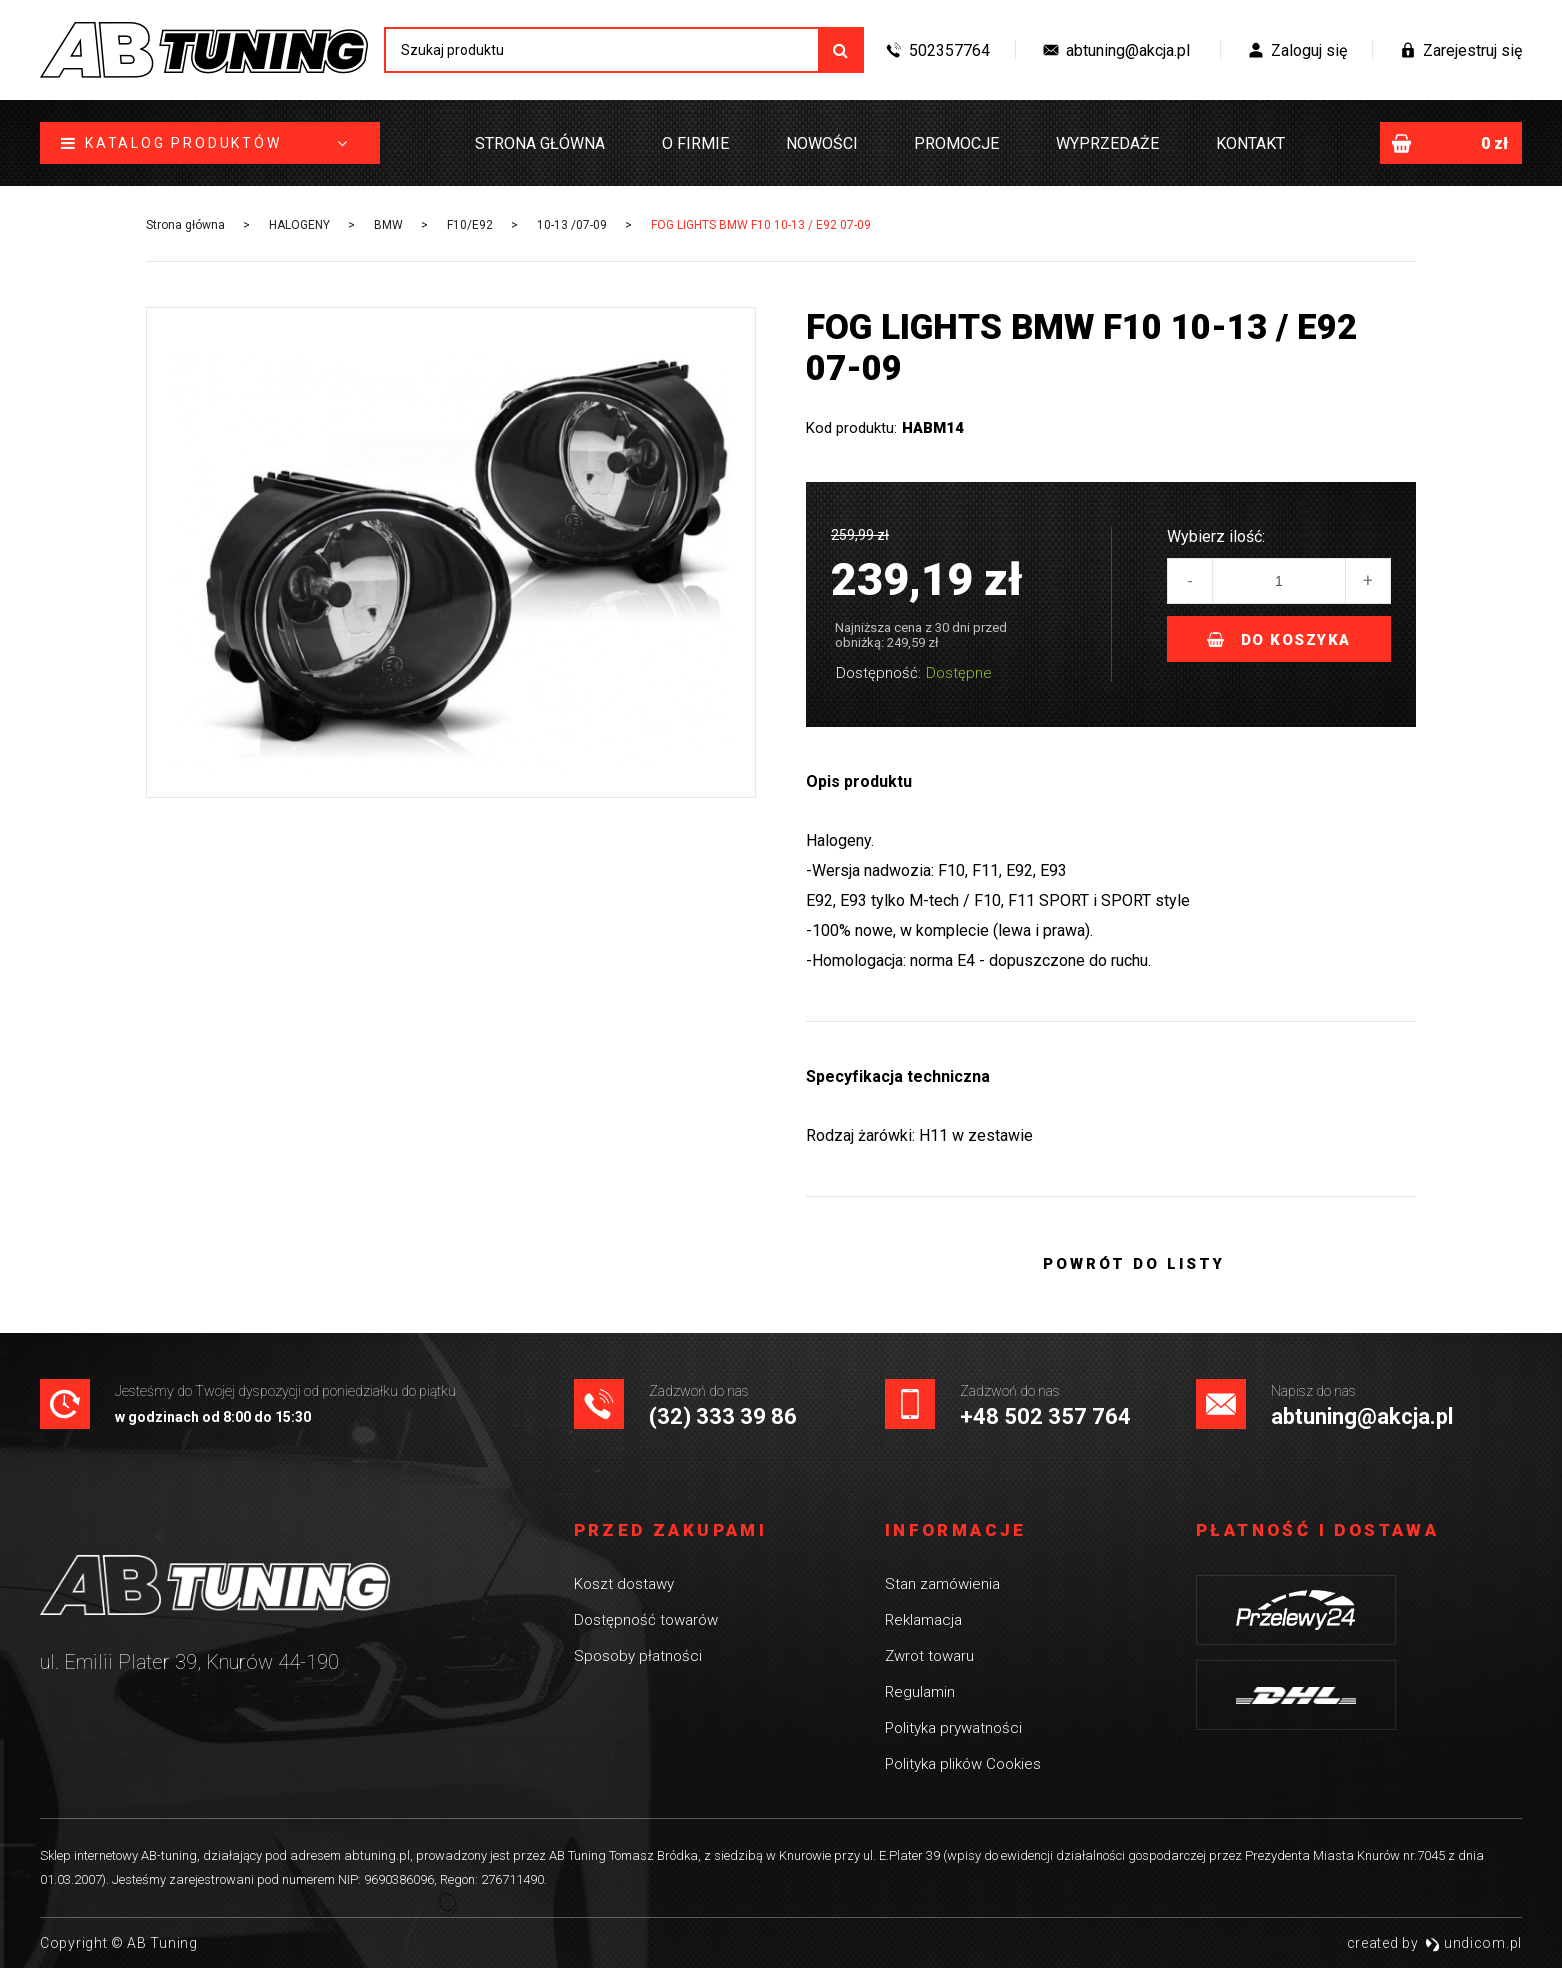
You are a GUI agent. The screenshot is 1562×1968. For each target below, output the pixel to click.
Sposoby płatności (638, 1656)
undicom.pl (1473, 1943)
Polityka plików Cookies (963, 1764)
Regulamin (920, 1692)
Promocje (956, 143)
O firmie (695, 143)
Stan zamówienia (942, 1584)
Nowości (822, 143)
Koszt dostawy (624, 1584)
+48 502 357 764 (1045, 1416)
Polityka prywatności (953, 1728)
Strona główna (540, 143)
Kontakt (1250, 143)
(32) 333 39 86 (723, 1416)
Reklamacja (923, 1620)
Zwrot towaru (929, 1656)
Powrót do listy (1134, 1264)
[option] (451, 562)
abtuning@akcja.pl (1362, 1416)
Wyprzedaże (1107, 143)
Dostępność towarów (646, 1620)
